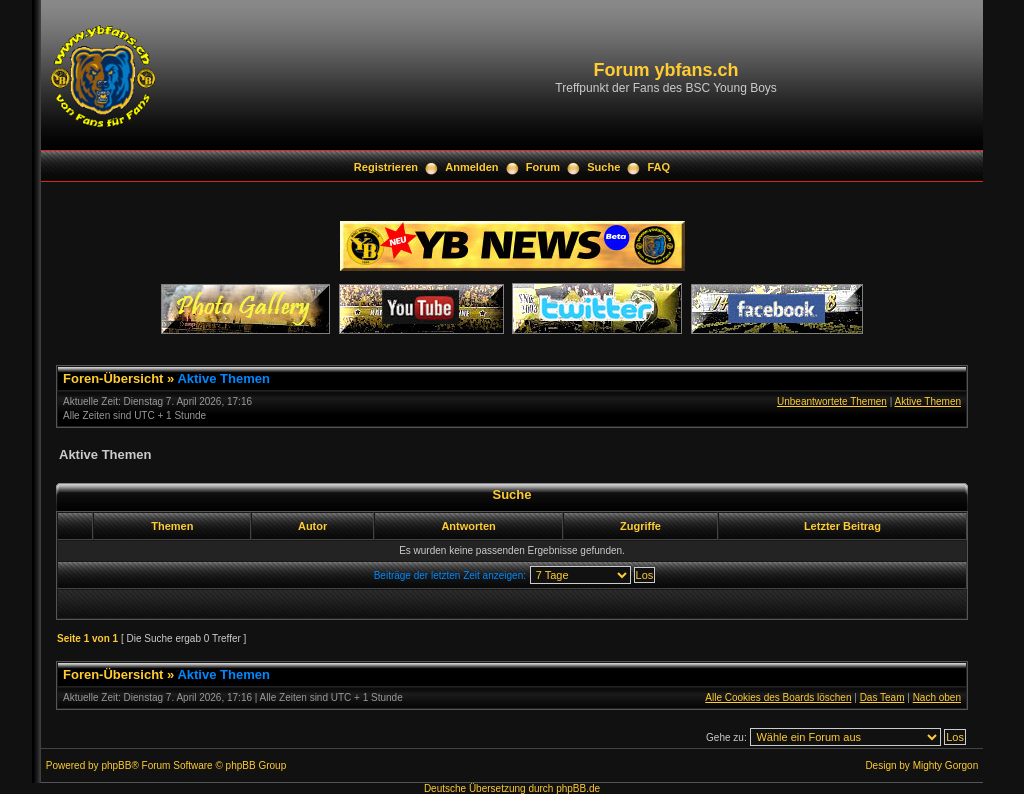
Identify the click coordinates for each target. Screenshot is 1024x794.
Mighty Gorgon (946, 765)
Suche (603, 167)
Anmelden (471, 167)
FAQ (659, 167)
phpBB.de (578, 788)
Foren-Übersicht (113, 378)
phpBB (116, 765)
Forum (543, 167)
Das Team (882, 697)
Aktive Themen (223, 378)
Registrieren (386, 167)
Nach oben (937, 697)
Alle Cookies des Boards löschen (778, 697)
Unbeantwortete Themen (832, 401)
